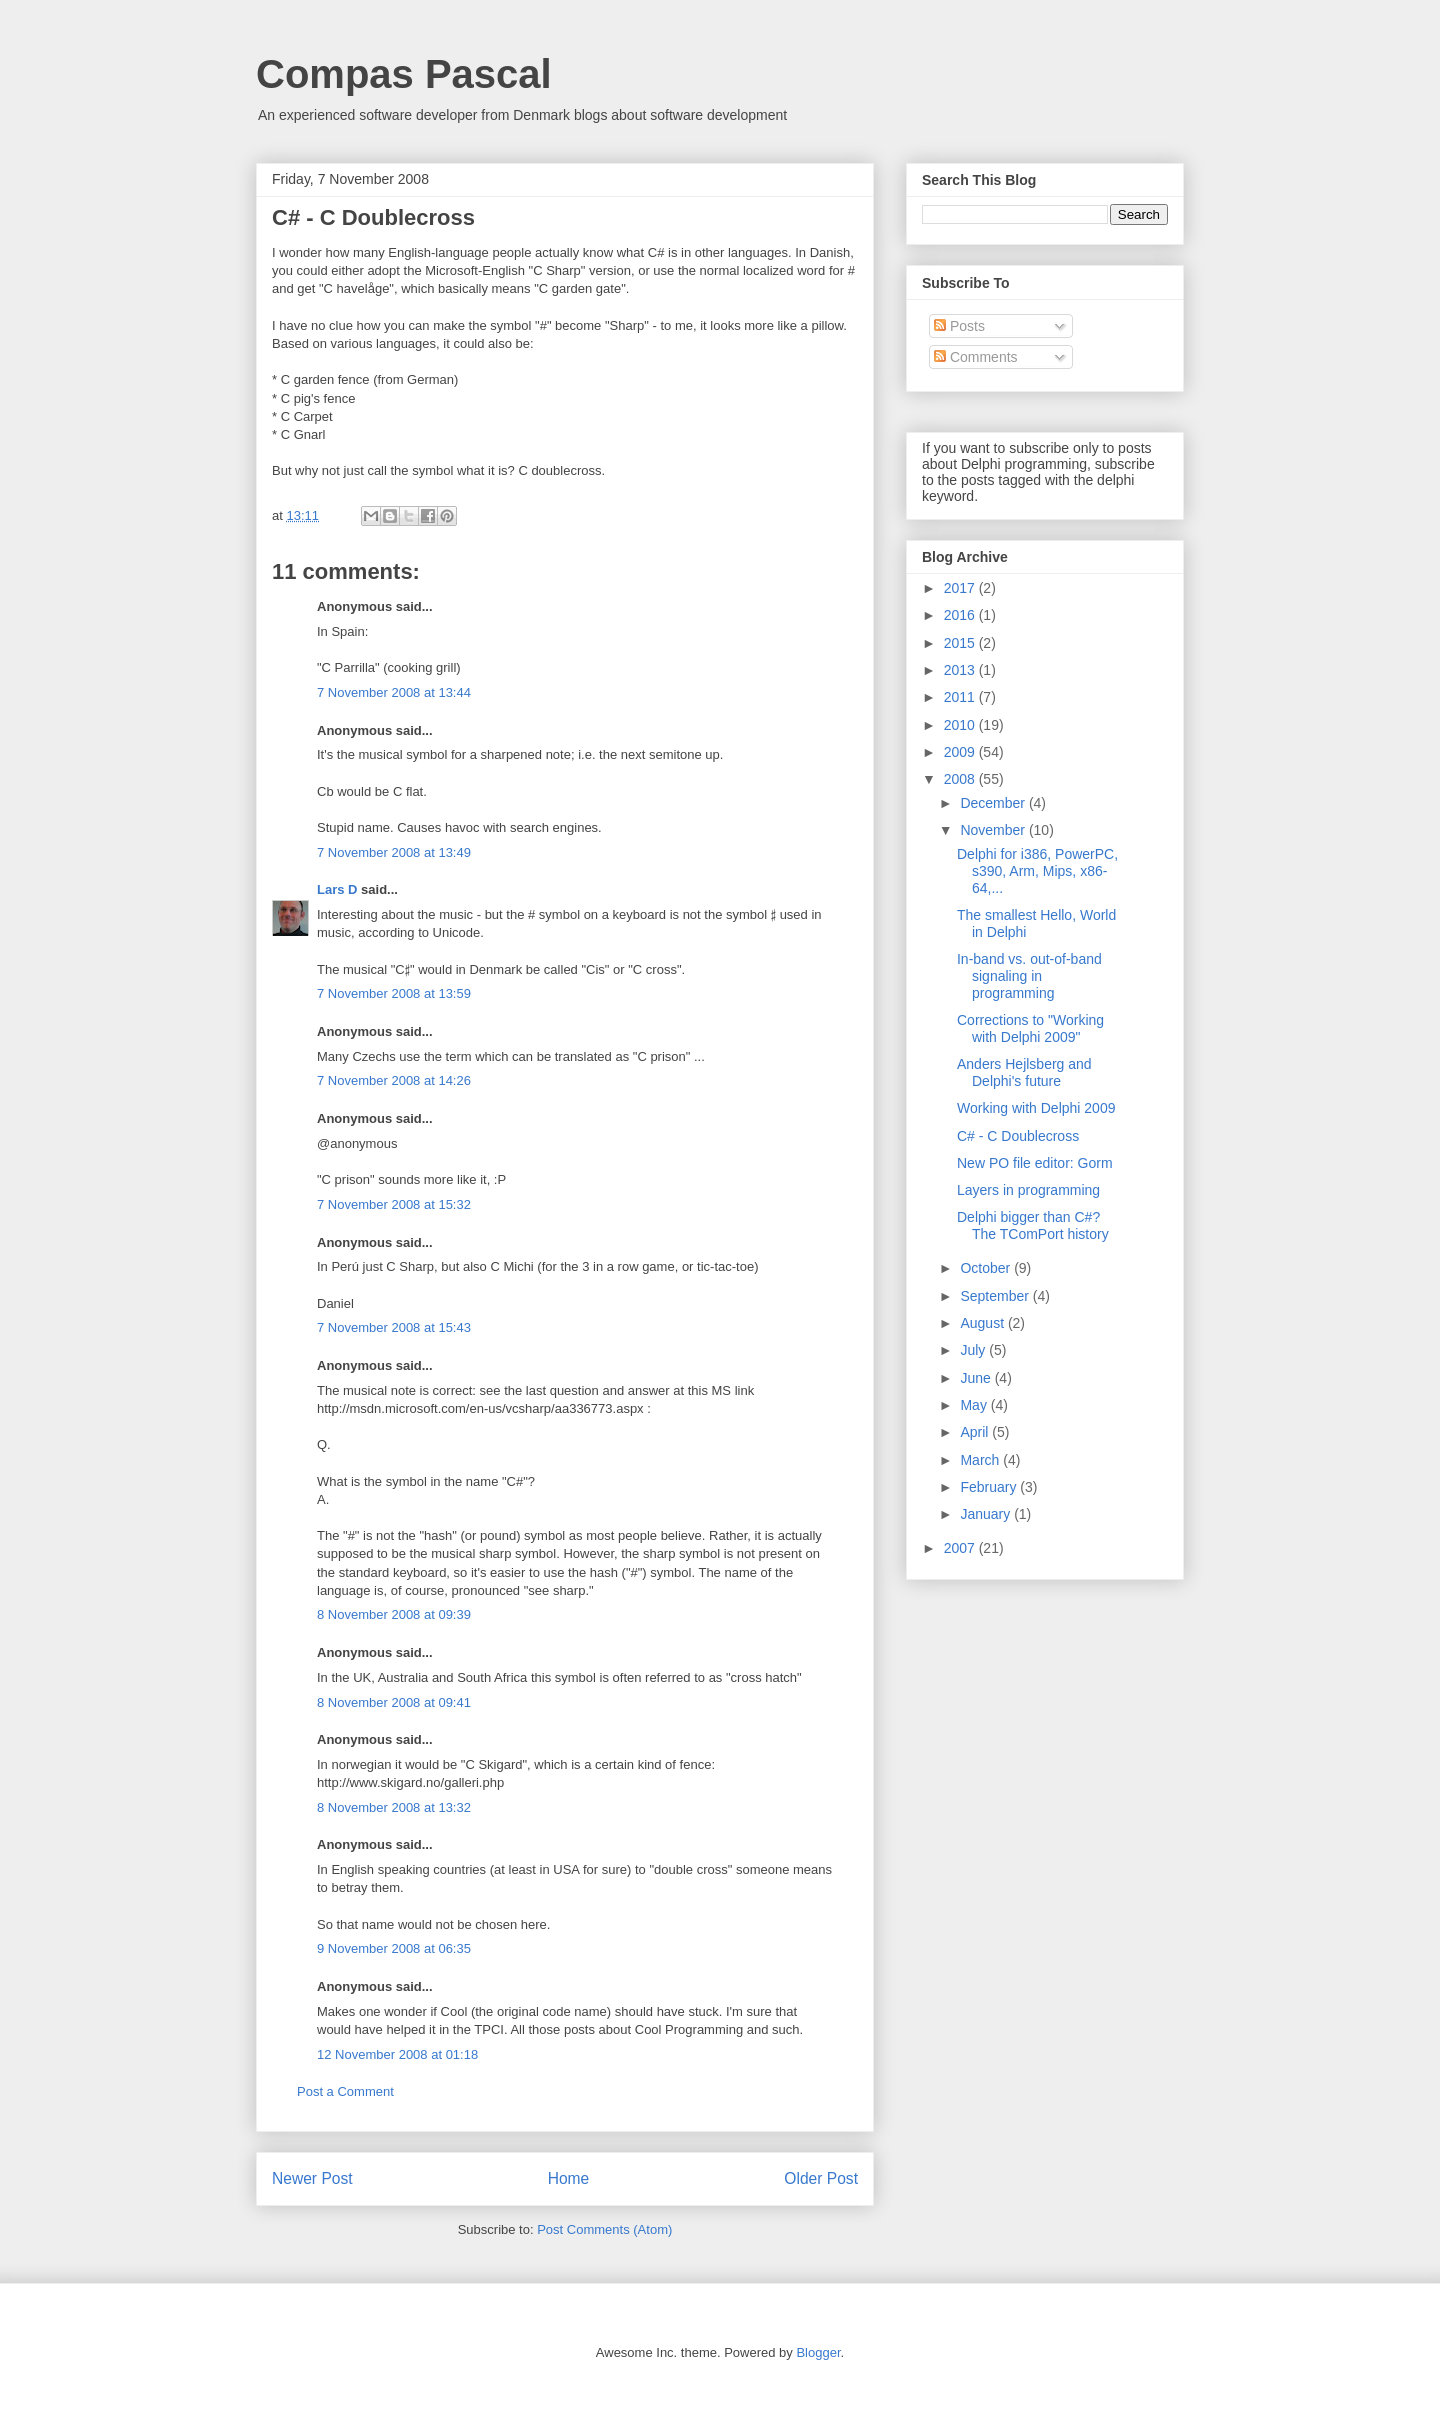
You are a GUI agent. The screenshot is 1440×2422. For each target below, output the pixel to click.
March (981, 1460)
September (996, 1296)
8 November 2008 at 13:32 (394, 1807)
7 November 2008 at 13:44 (394, 692)
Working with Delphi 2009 (1036, 1108)
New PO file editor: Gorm (1035, 1163)
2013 (961, 670)
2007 (961, 1548)
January (987, 1514)
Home (569, 2178)
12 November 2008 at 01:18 (397, 2054)
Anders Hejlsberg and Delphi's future (1024, 1072)
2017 (961, 588)
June (977, 1378)
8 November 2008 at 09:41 (394, 1702)
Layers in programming (1028, 1190)
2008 (961, 779)
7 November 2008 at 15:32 (394, 1204)
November (994, 830)
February (990, 1487)
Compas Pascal (404, 74)
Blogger (818, 2352)
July (974, 1350)
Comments (976, 357)
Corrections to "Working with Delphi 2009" (1030, 1028)
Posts (959, 326)
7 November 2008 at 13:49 (394, 852)
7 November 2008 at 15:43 (394, 1327)
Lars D (337, 889)
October (987, 1268)
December (994, 803)
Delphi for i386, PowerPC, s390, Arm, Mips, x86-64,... (1037, 871)
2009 (961, 752)
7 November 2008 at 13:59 (394, 993)
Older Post (821, 2178)
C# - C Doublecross (1018, 1136)
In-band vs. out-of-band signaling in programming (1029, 976)
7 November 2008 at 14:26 (394, 1080)
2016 (961, 615)
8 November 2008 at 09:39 (394, 1614)
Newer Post (312, 2178)
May (975, 1405)
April (976, 1432)
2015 (961, 643)
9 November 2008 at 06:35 (394, 1948)
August (983, 1323)
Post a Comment (345, 2091)
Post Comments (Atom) (604, 2229)
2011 (961, 697)
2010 (961, 725)
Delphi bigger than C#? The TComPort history (1033, 1225)
